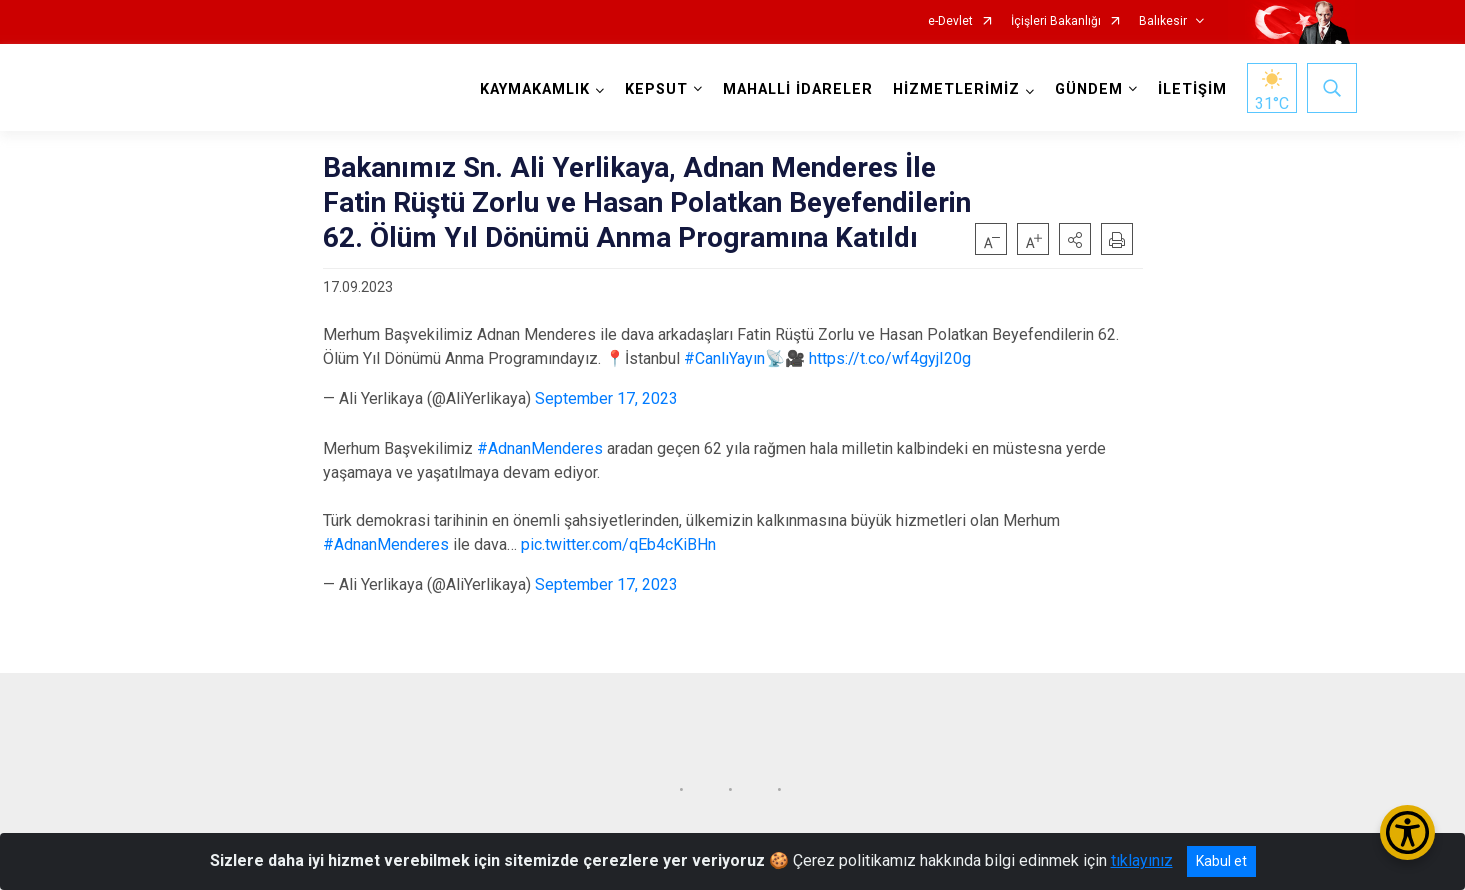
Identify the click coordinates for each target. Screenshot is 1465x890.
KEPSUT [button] (654, 89)
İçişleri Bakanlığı (1056, 21)
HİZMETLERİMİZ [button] (954, 89)
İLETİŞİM (1190, 89)
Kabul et (1221, 861)
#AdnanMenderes (540, 448)
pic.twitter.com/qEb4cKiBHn (618, 544)
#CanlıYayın (724, 358)
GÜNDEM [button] (1087, 89)
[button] (1075, 239)
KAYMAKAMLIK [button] (533, 89)
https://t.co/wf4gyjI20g (890, 358)
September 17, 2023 (606, 398)
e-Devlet (950, 21)
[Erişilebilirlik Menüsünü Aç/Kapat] (1407, 832)
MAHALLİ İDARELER (796, 89)
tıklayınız (1142, 860)
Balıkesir (1163, 21)
